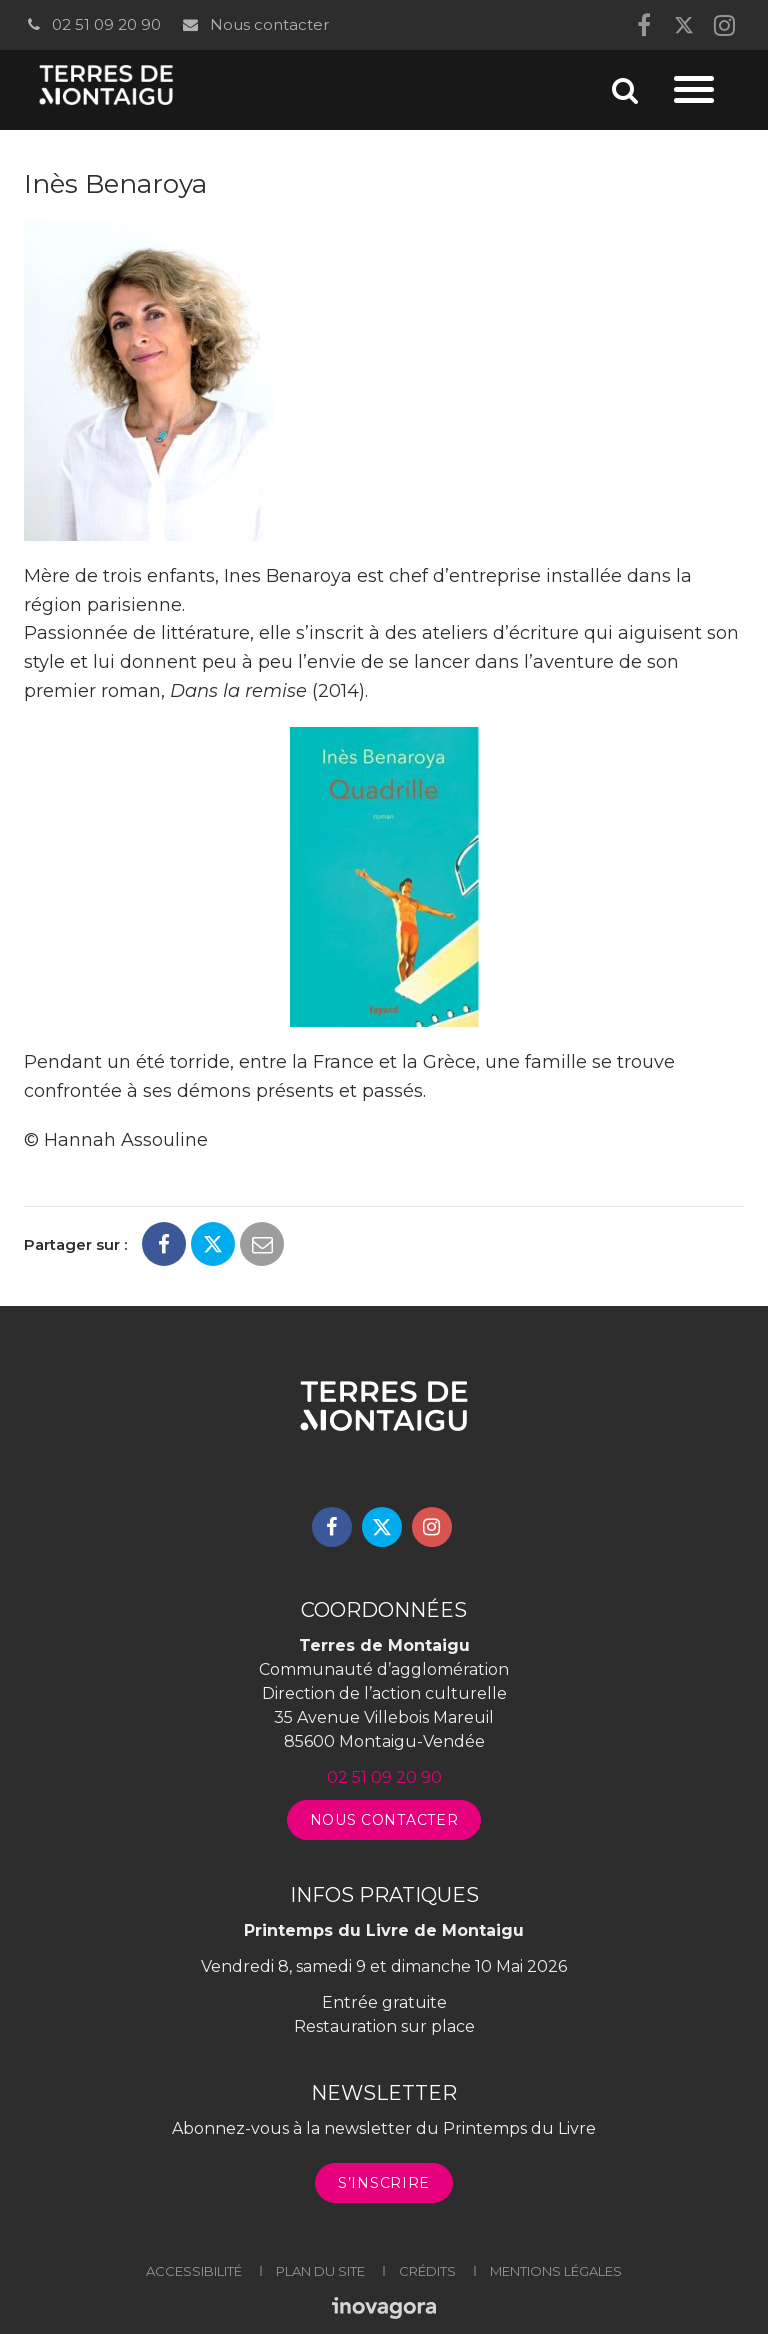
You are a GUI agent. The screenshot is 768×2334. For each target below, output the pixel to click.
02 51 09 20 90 (92, 24)
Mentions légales (556, 2271)
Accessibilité (194, 2271)
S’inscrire (384, 2183)
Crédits (427, 2271)
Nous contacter (254, 24)
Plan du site (320, 2271)
